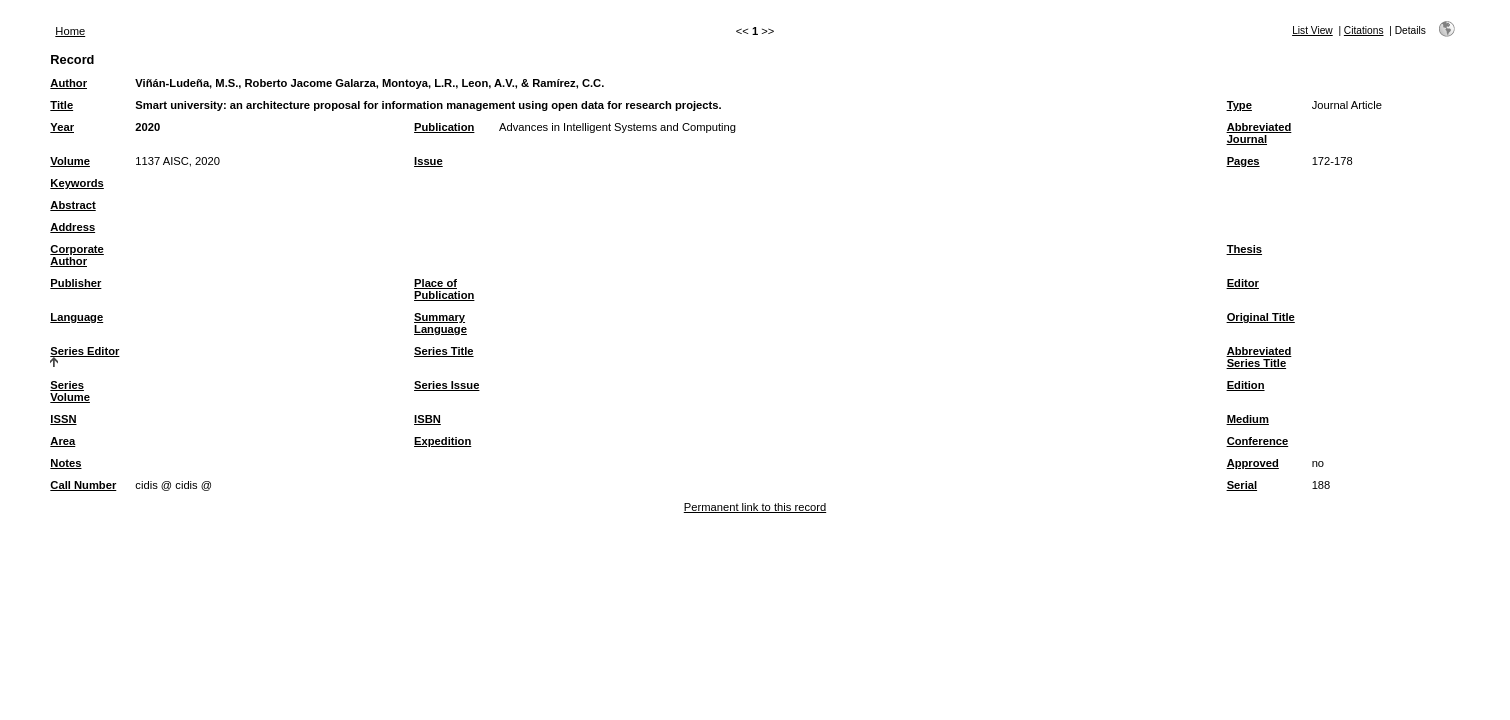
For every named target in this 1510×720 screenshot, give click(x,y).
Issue (428, 161)
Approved (1253, 463)
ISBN (427, 419)
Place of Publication (444, 289)
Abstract (72, 205)
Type (1239, 105)
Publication (444, 127)
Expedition (442, 441)
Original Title (1261, 317)
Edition (1246, 385)
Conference (1258, 441)
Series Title (444, 351)
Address (72, 227)
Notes (65, 463)
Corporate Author (76, 255)
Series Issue (446, 385)
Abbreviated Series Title (1259, 357)
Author (68, 83)
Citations (1364, 30)
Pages (1243, 161)
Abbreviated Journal (1259, 133)
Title (61, 105)
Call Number (83, 485)
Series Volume (70, 391)
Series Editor (84, 351)
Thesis (1244, 249)
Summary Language (440, 323)
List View (1312, 30)
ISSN (63, 419)
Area (62, 441)
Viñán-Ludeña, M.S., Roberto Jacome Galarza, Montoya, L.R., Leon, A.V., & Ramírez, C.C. (369, 83)
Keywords (76, 183)
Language (76, 317)
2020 (147, 127)
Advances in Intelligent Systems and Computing (617, 127)
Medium (1248, 419)
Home (70, 31)
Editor (1243, 283)
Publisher (75, 283)
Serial (1242, 485)
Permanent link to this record (755, 507)
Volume (70, 161)
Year (62, 127)
